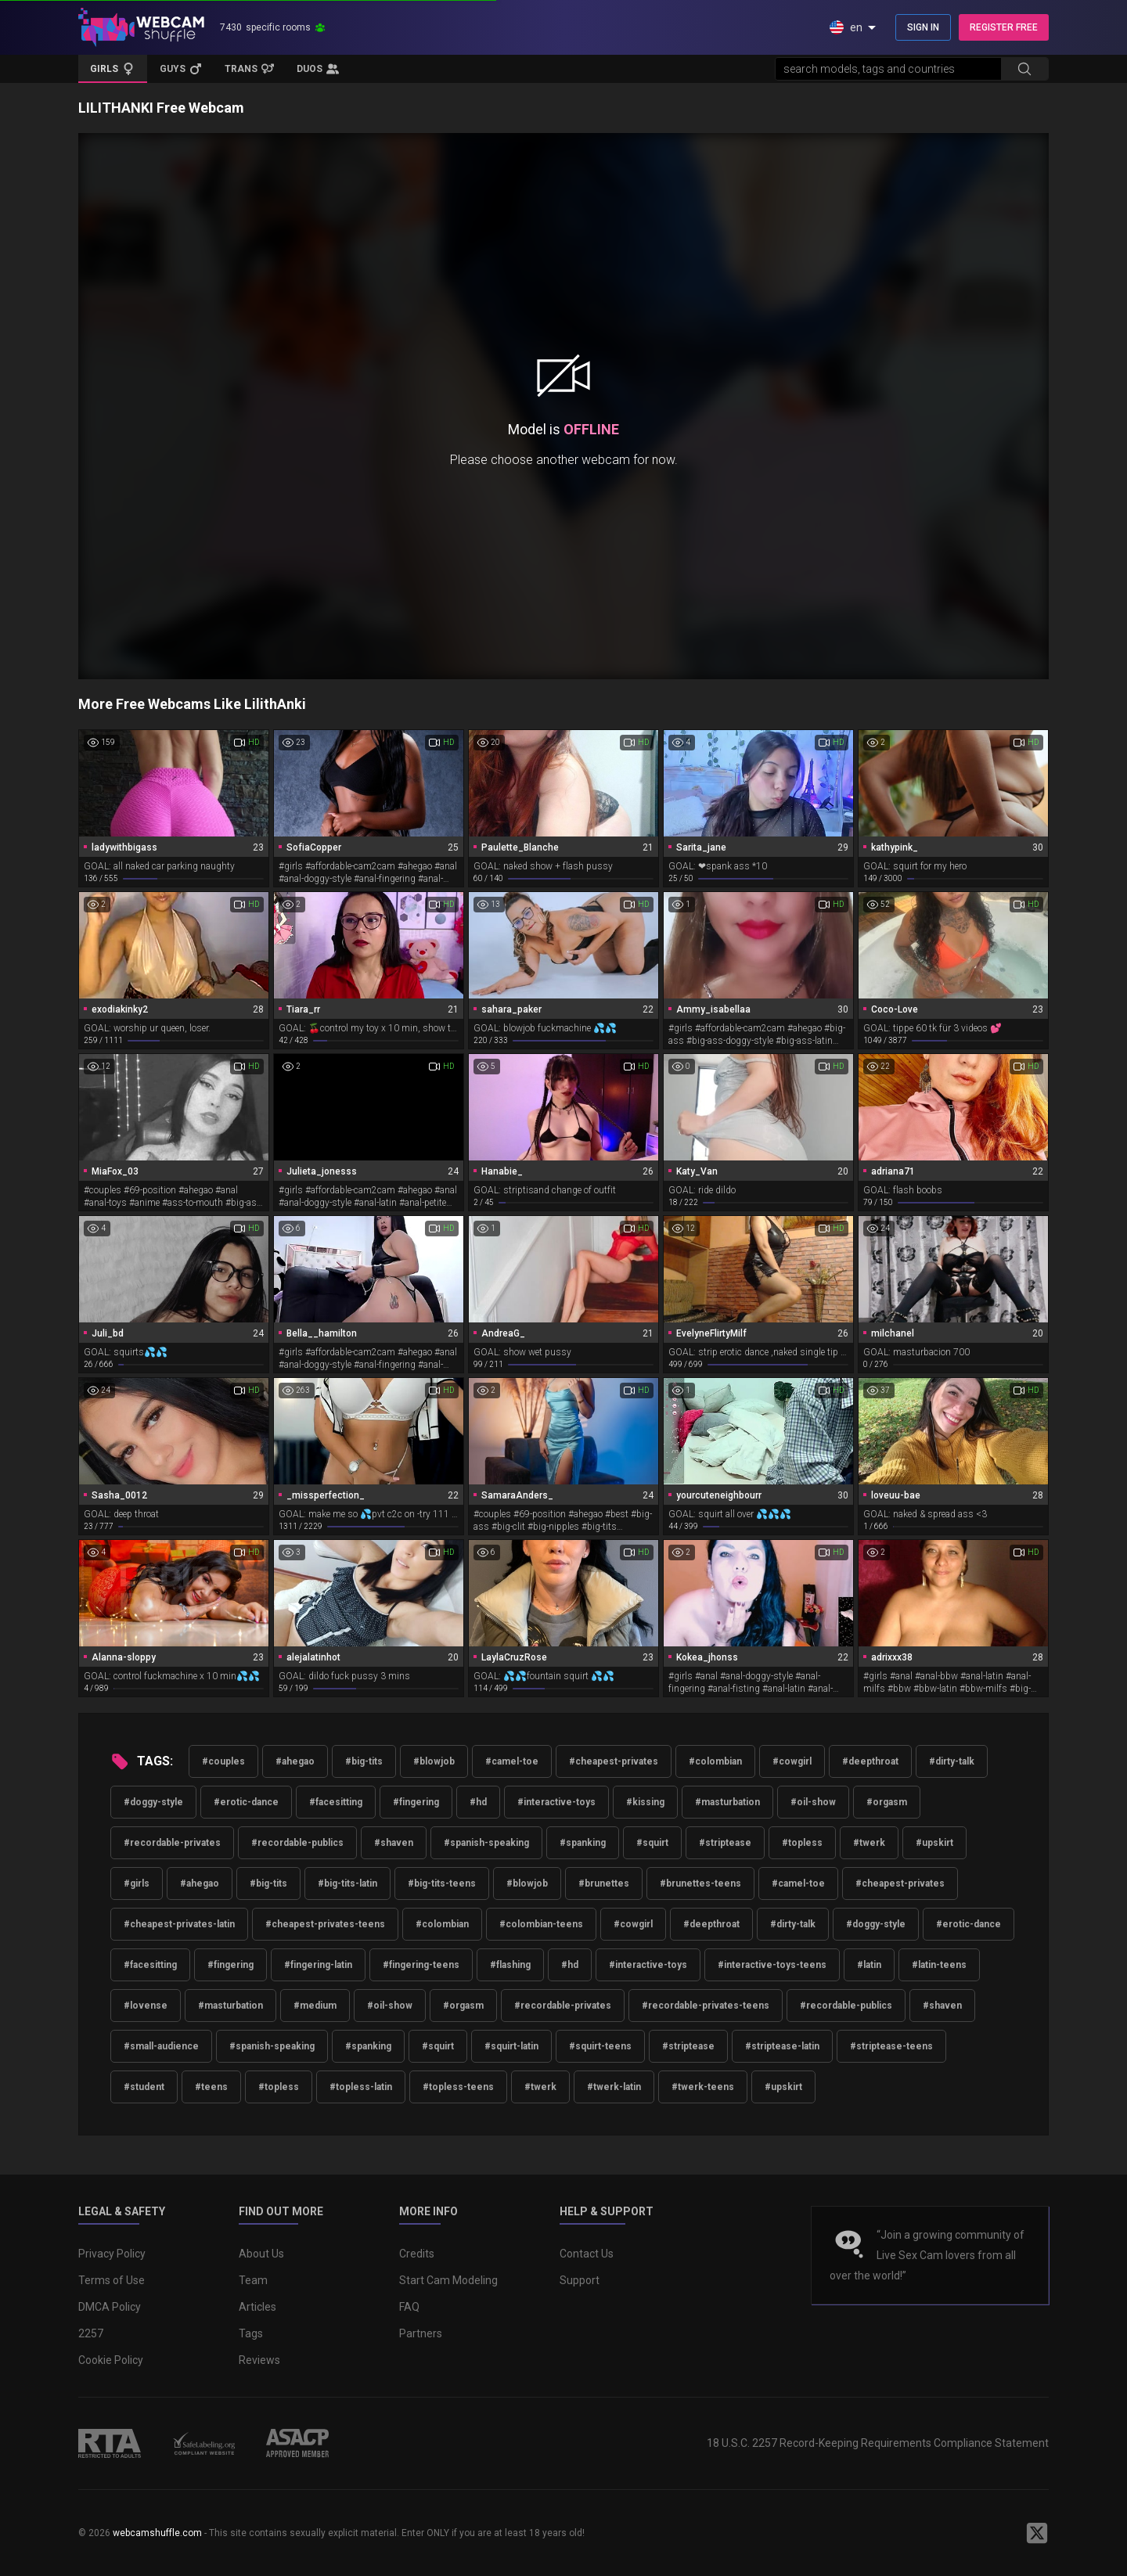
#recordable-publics (297, 1842)
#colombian (715, 1761)
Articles (257, 2306)
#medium (315, 2005)
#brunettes (603, 1883)
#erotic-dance (246, 1802)
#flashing (510, 1964)
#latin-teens (939, 1964)
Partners (420, 2333)
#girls (136, 1883)
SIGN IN (923, 27)
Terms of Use (111, 2280)
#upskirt (934, 1842)
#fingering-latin (318, 1964)
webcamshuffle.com (157, 2532)
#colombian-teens (541, 1924)
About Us (261, 2253)
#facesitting (335, 1802)
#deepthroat (870, 1761)
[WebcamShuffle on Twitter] (1037, 2533)
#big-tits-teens (442, 1883)
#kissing (645, 1802)
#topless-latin (360, 2086)
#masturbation (727, 1802)
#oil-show (813, 1802)
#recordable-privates (172, 1842)
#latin (869, 1964)
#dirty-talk (951, 1761)
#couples (223, 1761)
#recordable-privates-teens (705, 2005)
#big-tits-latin (347, 1883)
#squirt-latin (511, 2046)
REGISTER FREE (1004, 27)
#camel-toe (511, 1761)
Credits (416, 2253)
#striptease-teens (891, 2046)
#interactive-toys (556, 1802)
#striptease (725, 1842)
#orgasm (886, 1802)
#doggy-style (153, 1802)
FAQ (409, 2306)
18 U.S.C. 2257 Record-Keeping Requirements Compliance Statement (878, 2443)
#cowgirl (792, 1761)
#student (144, 2086)
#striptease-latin (782, 2046)
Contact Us (587, 2253)
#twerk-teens (703, 2086)
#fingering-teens (421, 1964)
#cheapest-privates (613, 1761)
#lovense (145, 2005)
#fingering (416, 1802)
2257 (90, 2333)
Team (253, 2280)
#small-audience (161, 2046)
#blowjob (434, 1761)
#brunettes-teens (700, 1883)
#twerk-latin (614, 2086)
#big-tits (364, 1761)
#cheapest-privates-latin (179, 1924)
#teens (211, 2086)
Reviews (259, 2360)
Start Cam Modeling (448, 2280)
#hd (478, 1802)
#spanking (583, 1842)
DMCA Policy (109, 2306)
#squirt (652, 1842)
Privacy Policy (112, 2253)
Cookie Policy (110, 2360)
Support (580, 2280)
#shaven (393, 1842)
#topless (802, 1842)
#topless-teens (458, 2086)
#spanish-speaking (486, 1842)
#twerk (869, 1842)
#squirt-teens (600, 2046)
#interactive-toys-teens (772, 1964)
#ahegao (295, 1761)
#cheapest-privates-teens (325, 1924)
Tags (251, 2333)
